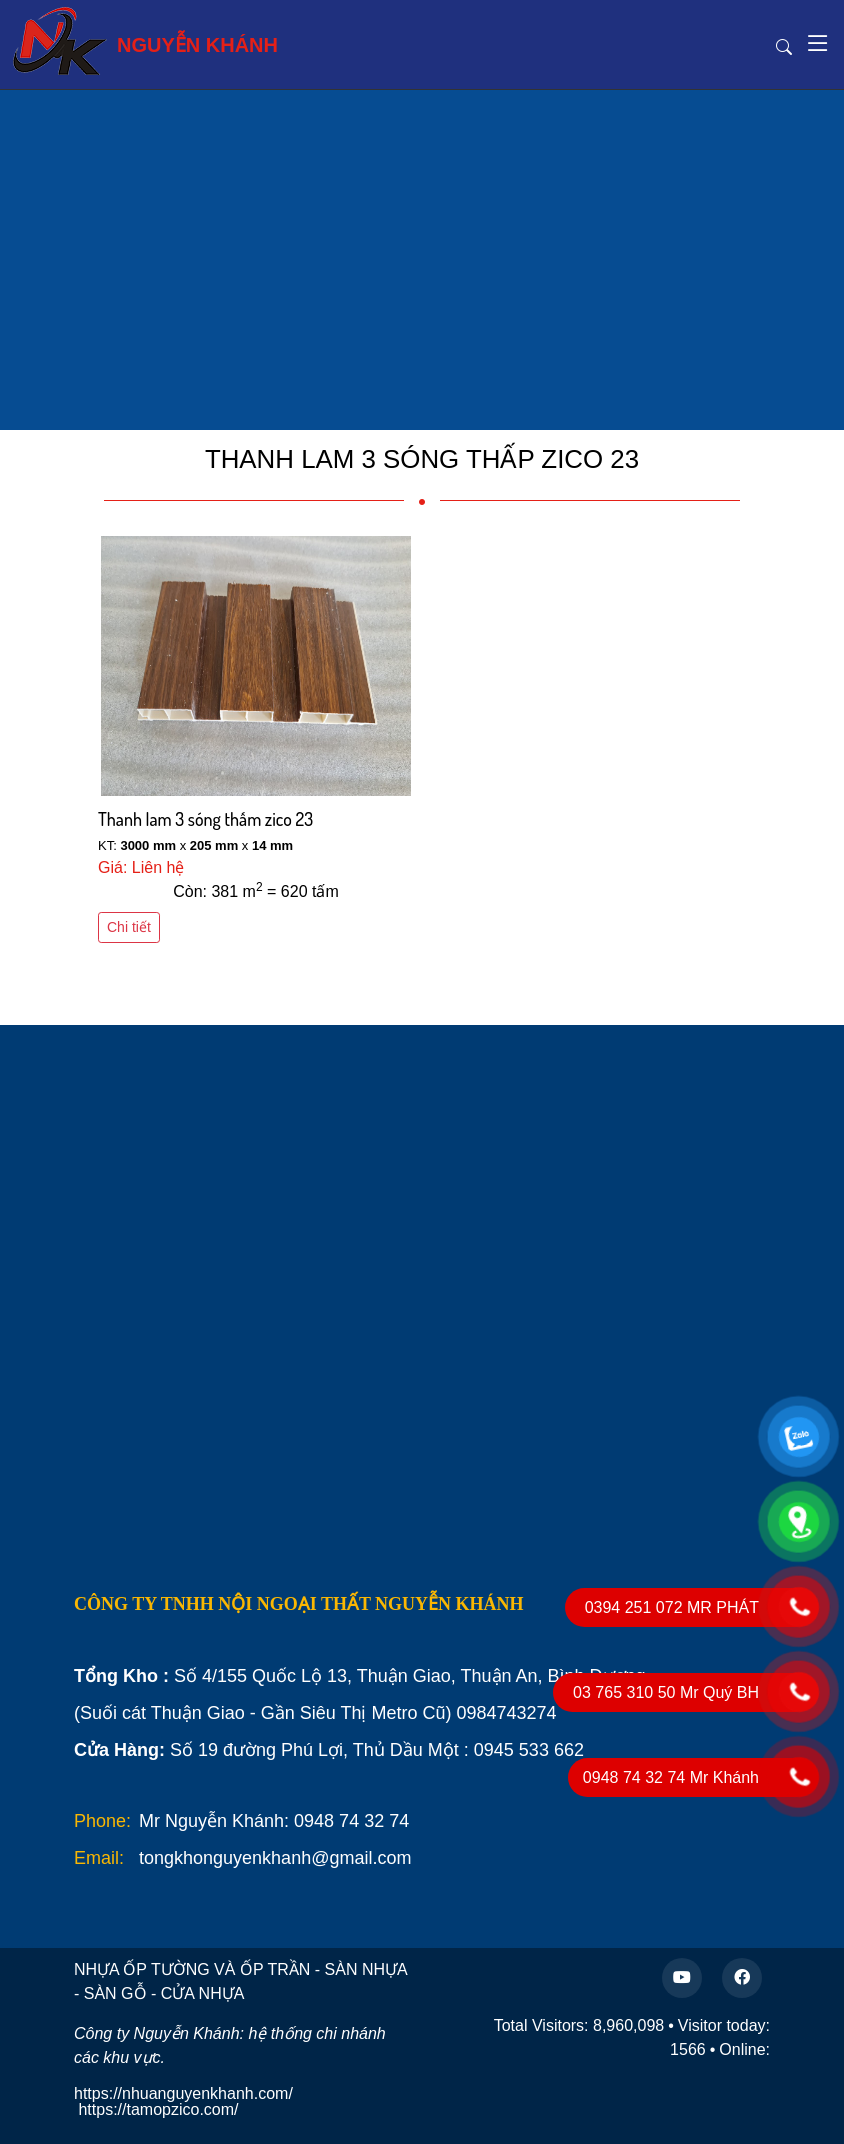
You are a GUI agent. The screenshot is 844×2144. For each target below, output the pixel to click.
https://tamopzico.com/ (158, 2109)
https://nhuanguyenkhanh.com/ (183, 2093)
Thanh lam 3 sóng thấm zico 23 (205, 819)
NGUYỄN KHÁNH (145, 41)
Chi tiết (129, 927)
